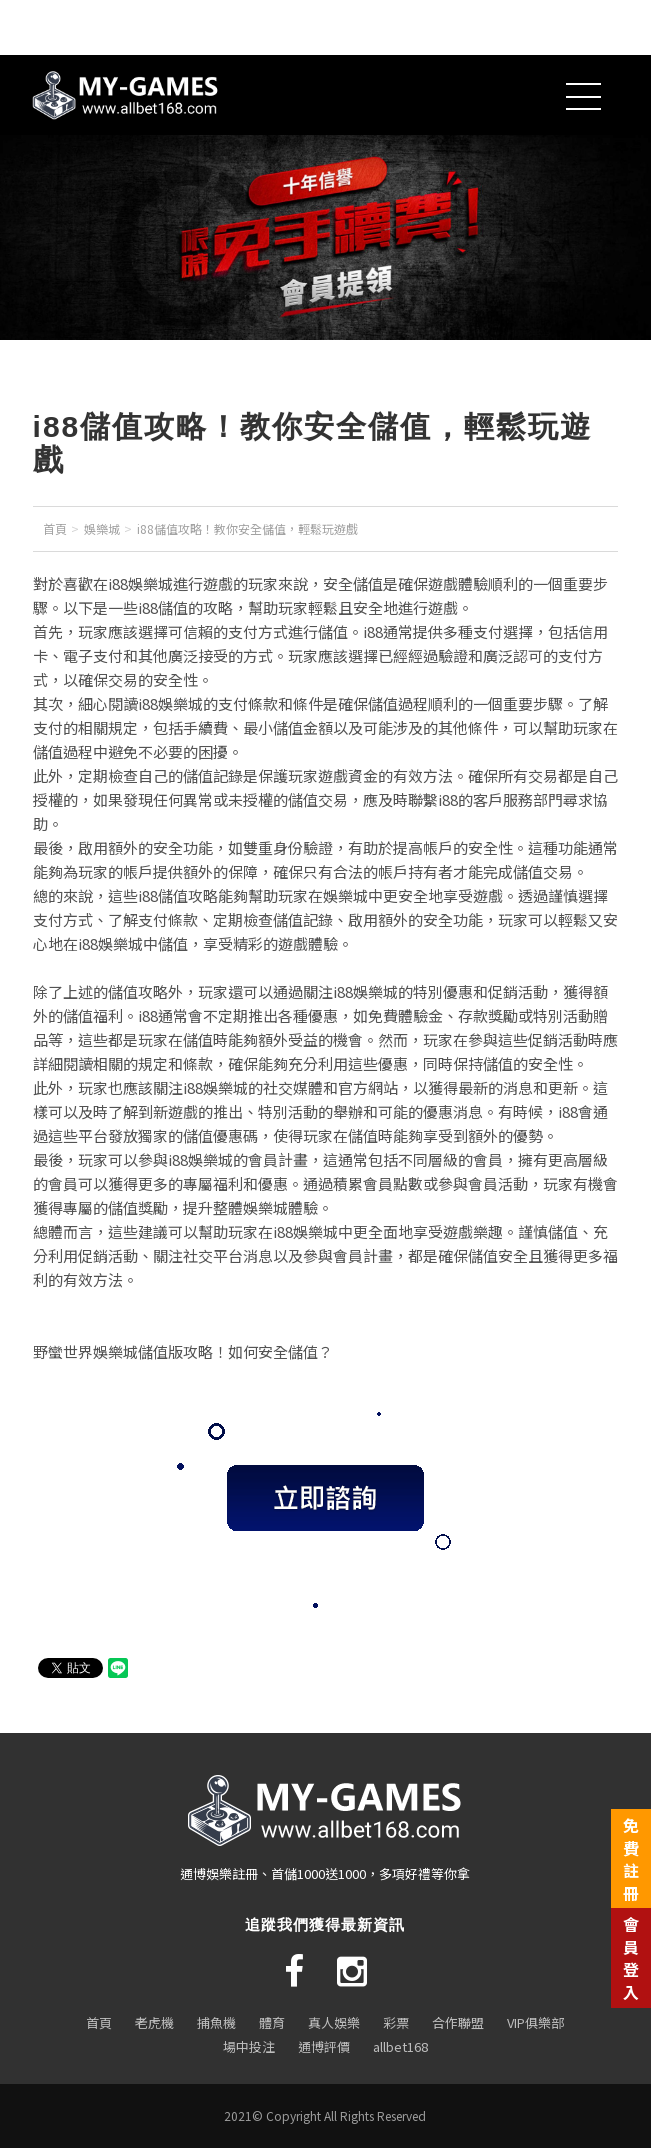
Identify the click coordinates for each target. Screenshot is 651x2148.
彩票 (396, 2022)
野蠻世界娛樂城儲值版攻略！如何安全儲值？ (183, 1351)
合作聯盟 (458, 2022)
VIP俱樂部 (535, 2022)
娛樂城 (102, 528)
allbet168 (400, 2046)
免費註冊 (631, 1858)
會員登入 (631, 1957)
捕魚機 (216, 2022)
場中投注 (249, 2046)
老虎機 (154, 2022)
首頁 (55, 528)
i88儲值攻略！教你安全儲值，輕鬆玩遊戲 (247, 528)
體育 (272, 2022)
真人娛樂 (334, 2022)
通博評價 (324, 2046)
